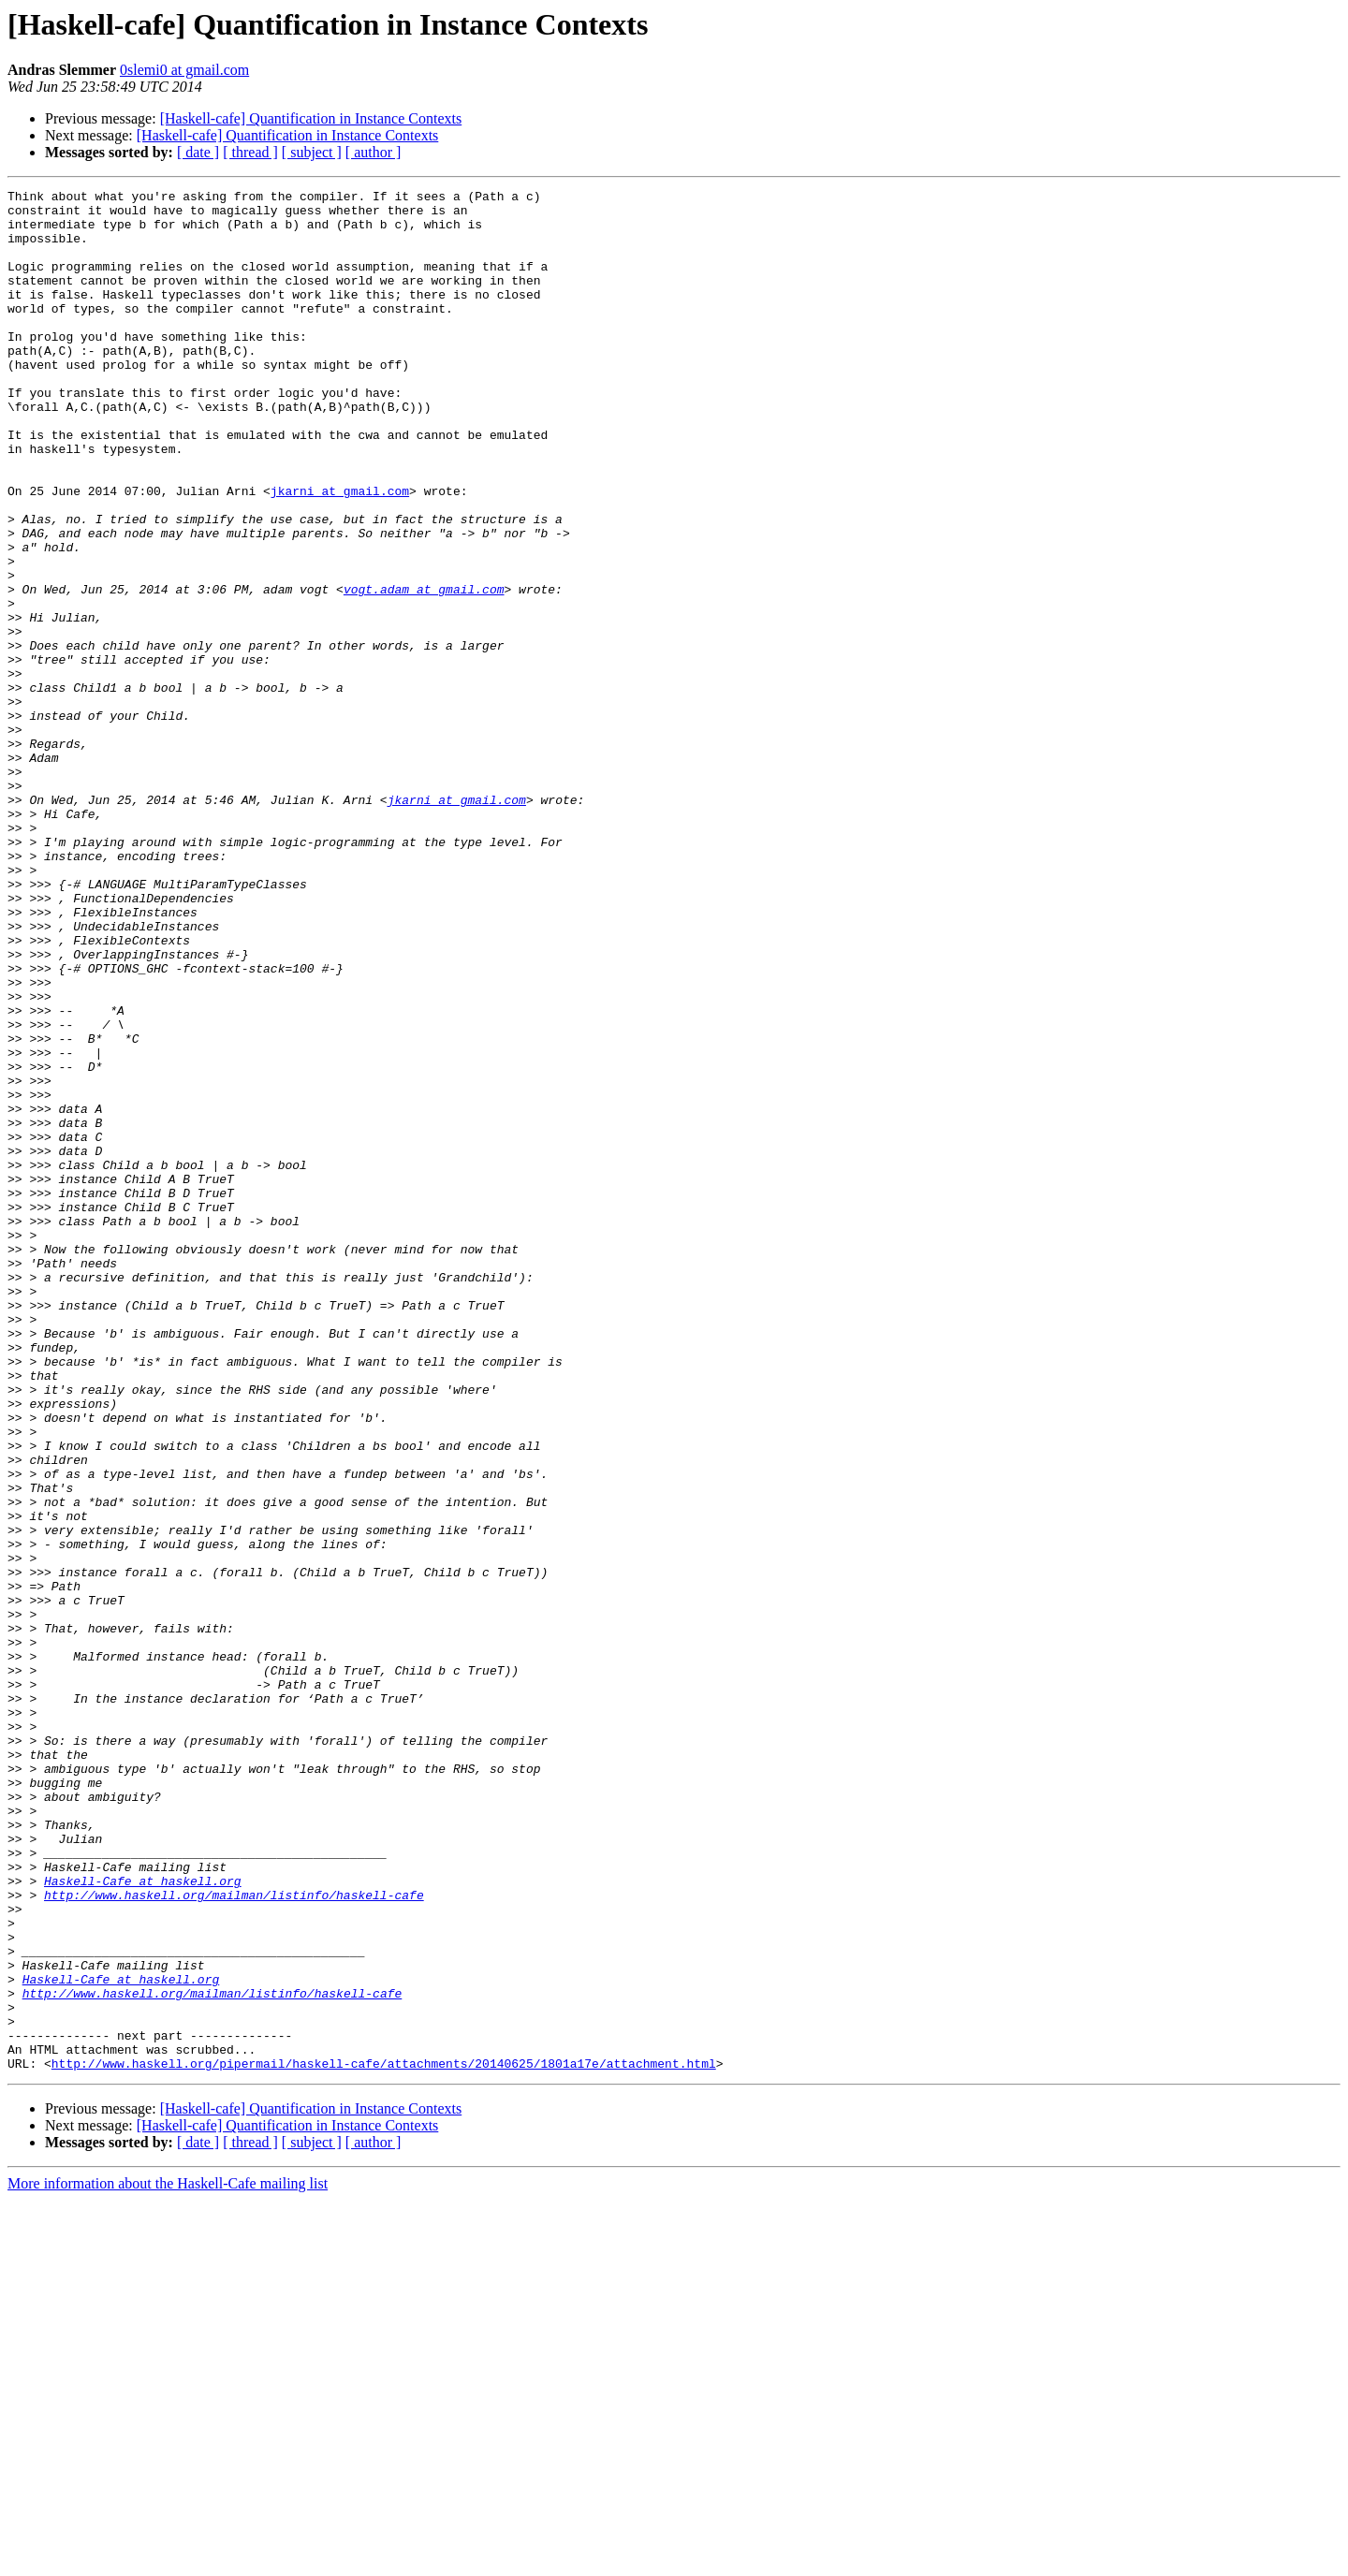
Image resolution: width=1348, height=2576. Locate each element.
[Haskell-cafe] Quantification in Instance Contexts (311, 118)
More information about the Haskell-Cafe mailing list (167, 2560)
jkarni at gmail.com (340, 552)
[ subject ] (312, 152)
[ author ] (373, 152)
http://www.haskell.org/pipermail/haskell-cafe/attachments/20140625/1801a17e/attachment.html (383, 2439)
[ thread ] (250, 152)
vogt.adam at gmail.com (424, 670)
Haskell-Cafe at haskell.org (143, 2220)
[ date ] (198, 152)
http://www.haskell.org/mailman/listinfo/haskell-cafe (234, 2237)
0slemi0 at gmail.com (184, 70)
